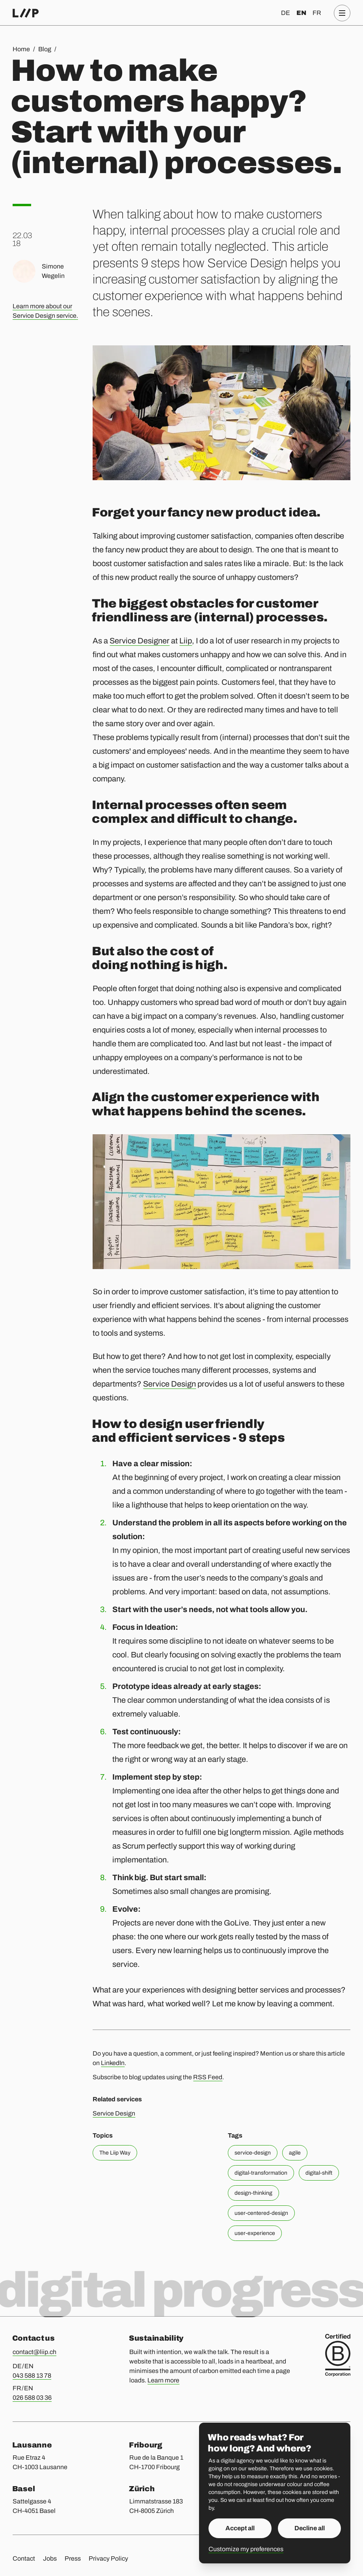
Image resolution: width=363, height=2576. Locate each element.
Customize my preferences (245, 2549)
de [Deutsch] (285, 12)
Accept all (240, 2528)
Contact (24, 2558)
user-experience (255, 2233)
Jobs (50, 2558)
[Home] (26, 13)
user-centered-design (261, 2213)
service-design (253, 2153)
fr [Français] (317, 12)
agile (295, 2153)
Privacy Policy (108, 2558)
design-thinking (253, 2193)
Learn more (163, 2380)
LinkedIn (113, 2063)
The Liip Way (114, 2153)
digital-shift (318, 2173)
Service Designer (139, 640)
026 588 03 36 (32, 2397)
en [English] (301, 12)
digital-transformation (261, 2173)
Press (73, 2558)
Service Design (169, 1383)
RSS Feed (207, 2077)
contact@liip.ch (34, 2352)
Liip (185, 640)
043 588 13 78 (32, 2375)
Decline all (309, 2528)
